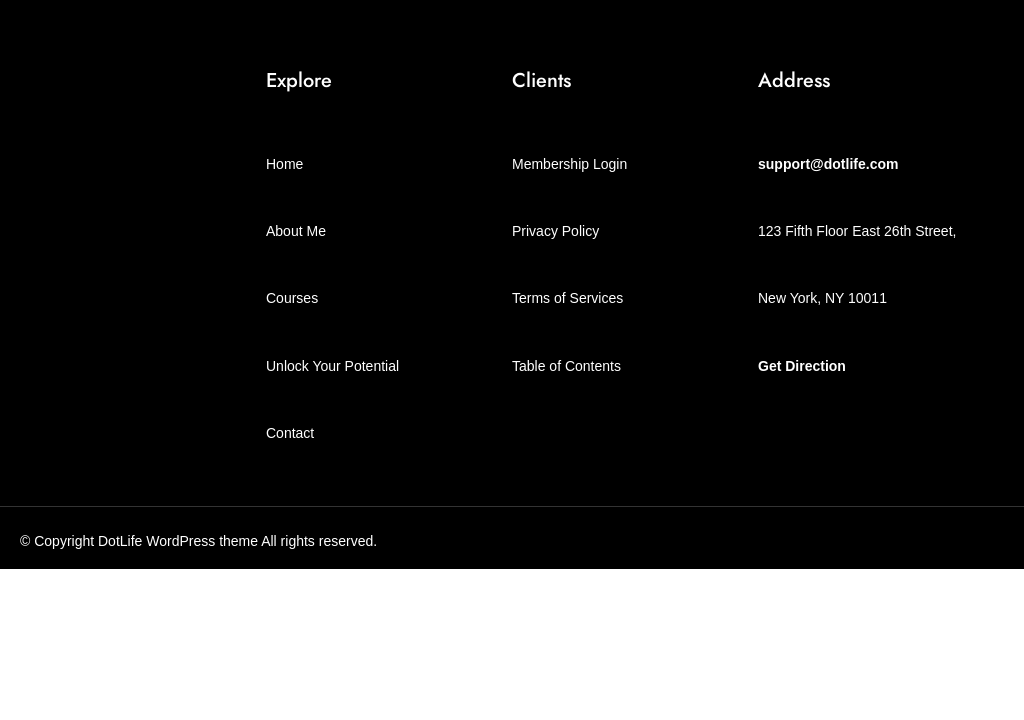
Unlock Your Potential (332, 366)
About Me (296, 231)
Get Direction (802, 366)
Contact (290, 433)
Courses (292, 298)
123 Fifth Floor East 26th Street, (857, 231)
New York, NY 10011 (822, 298)
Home (284, 164)
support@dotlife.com (828, 164)
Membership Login (569, 164)
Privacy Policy (555, 231)
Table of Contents (566, 366)
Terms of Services (567, 298)
